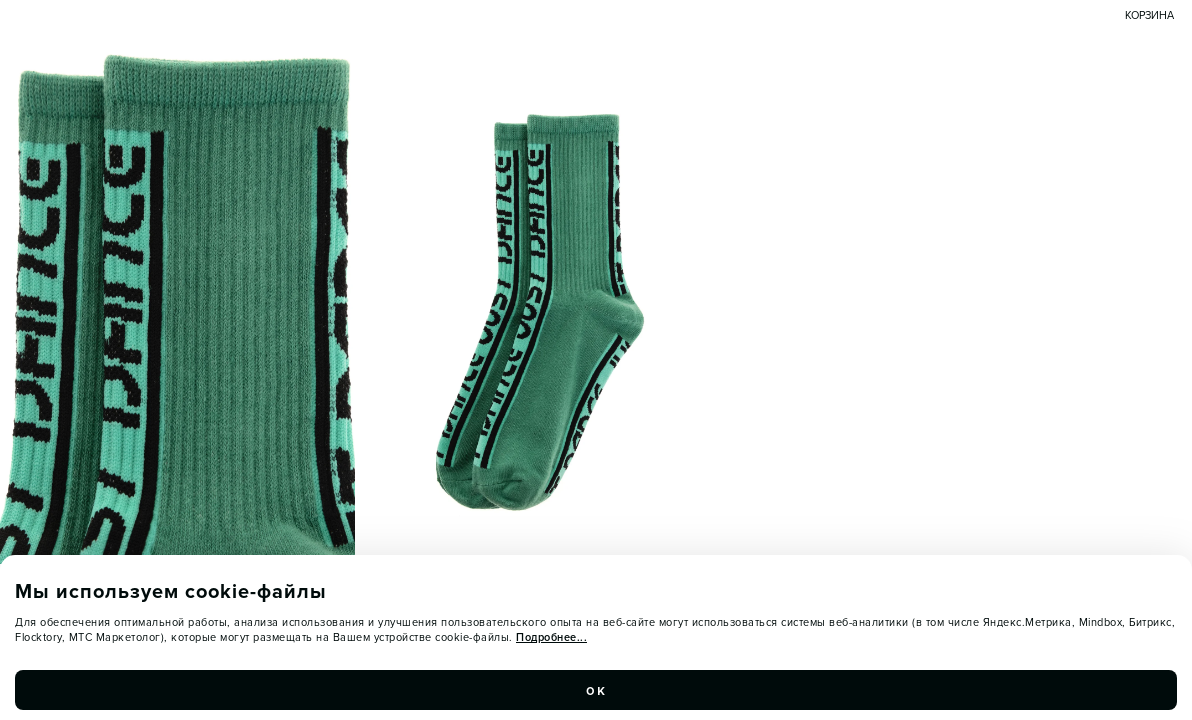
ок (596, 690)
